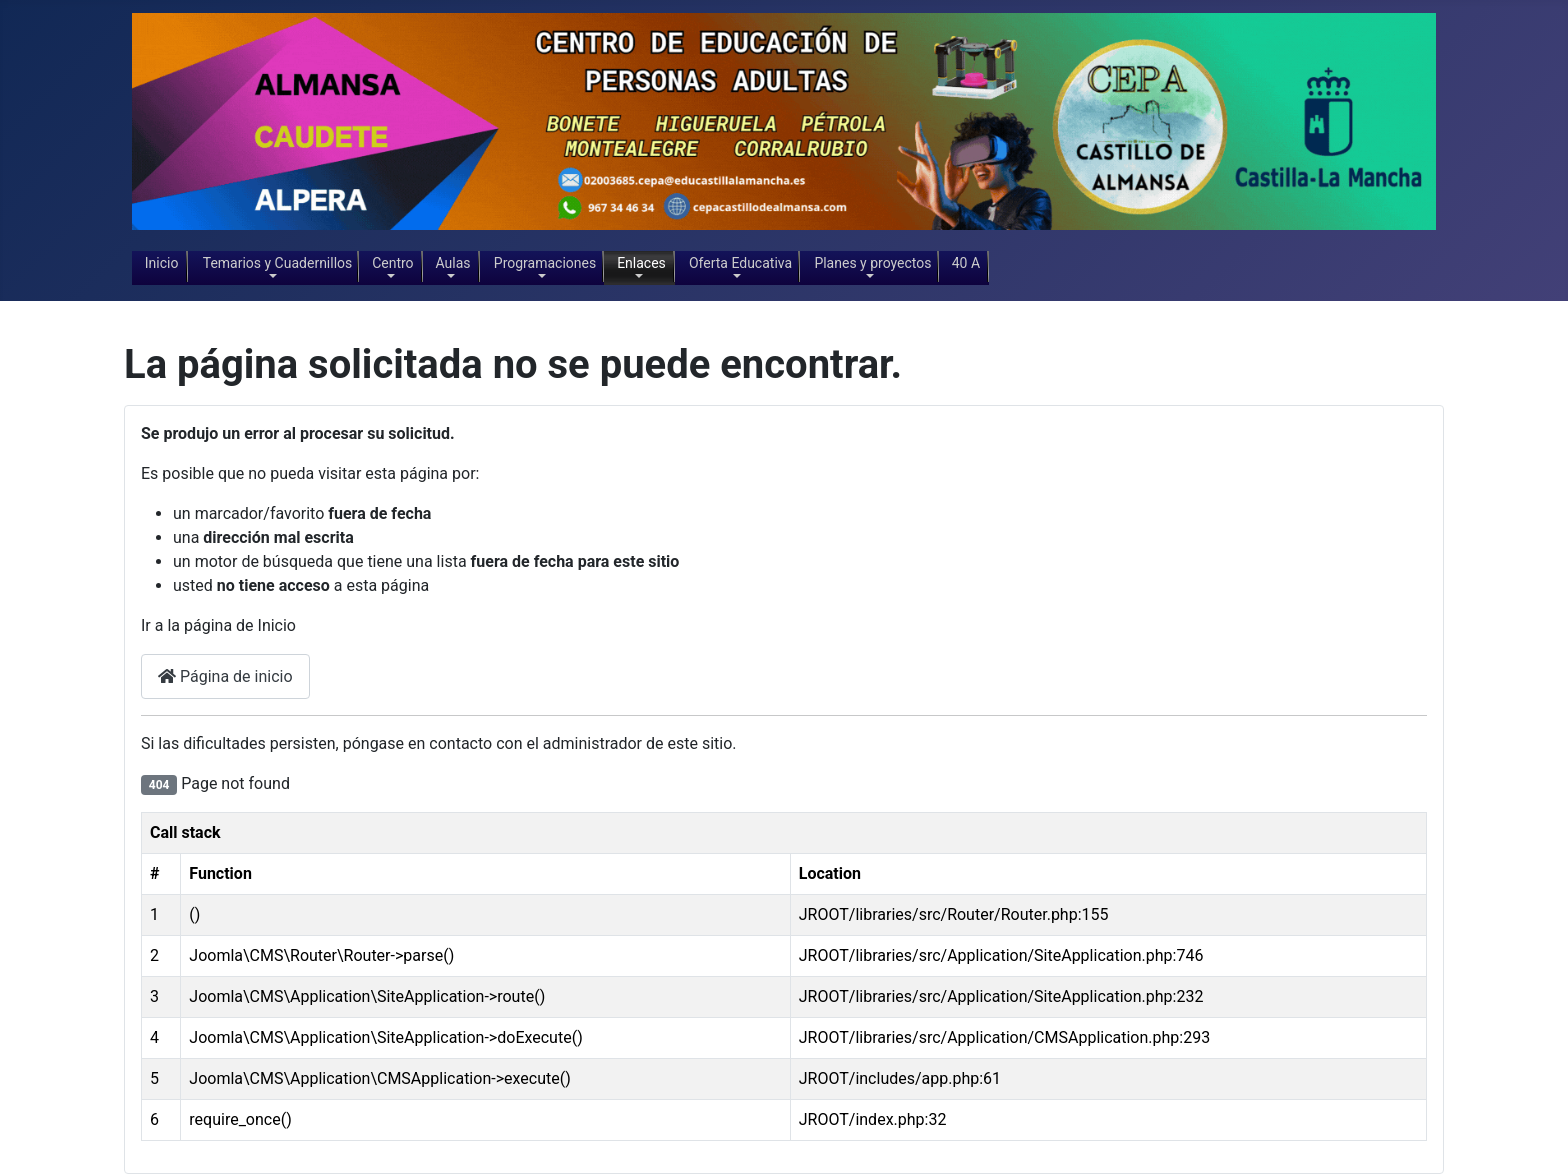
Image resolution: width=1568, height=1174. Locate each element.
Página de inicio (225, 676)
